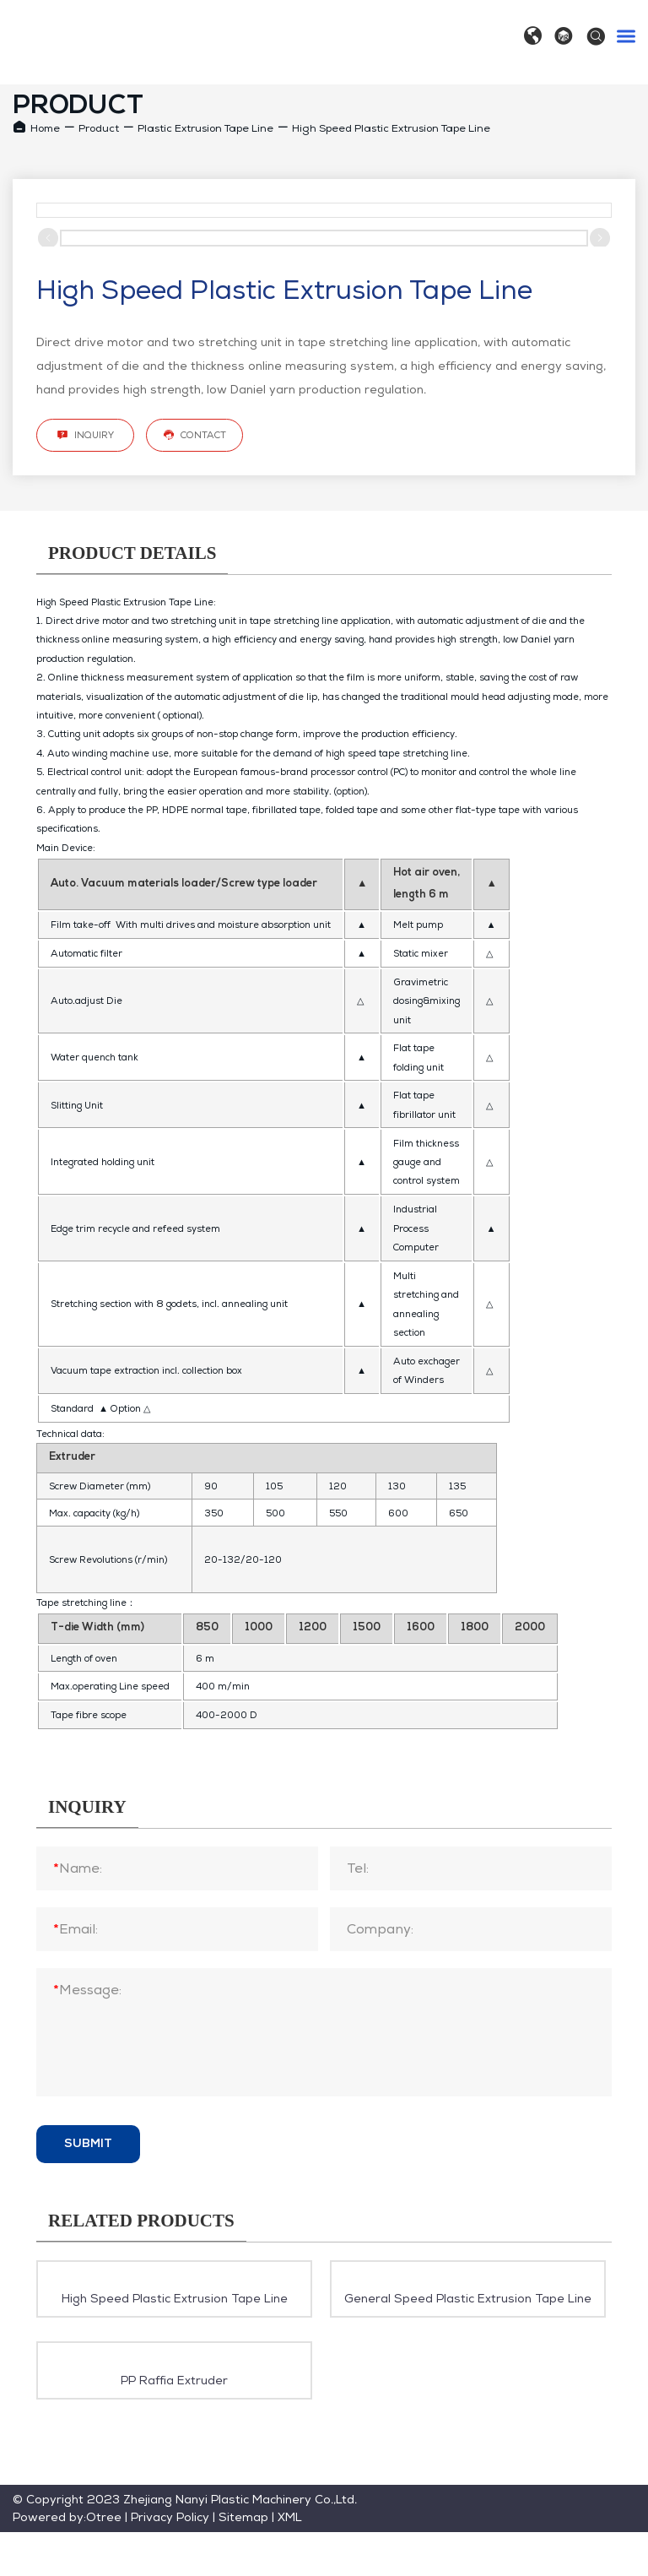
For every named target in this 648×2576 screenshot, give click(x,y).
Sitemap (243, 2516)
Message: (87, 1990)
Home (45, 128)
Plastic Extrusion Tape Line (205, 128)
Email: (75, 1929)
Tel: (358, 1868)
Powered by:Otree (67, 2516)
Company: (380, 1929)
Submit (88, 2144)
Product (98, 128)
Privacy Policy (170, 2516)
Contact (194, 435)
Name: (77, 1868)
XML (290, 2516)
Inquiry (85, 435)
